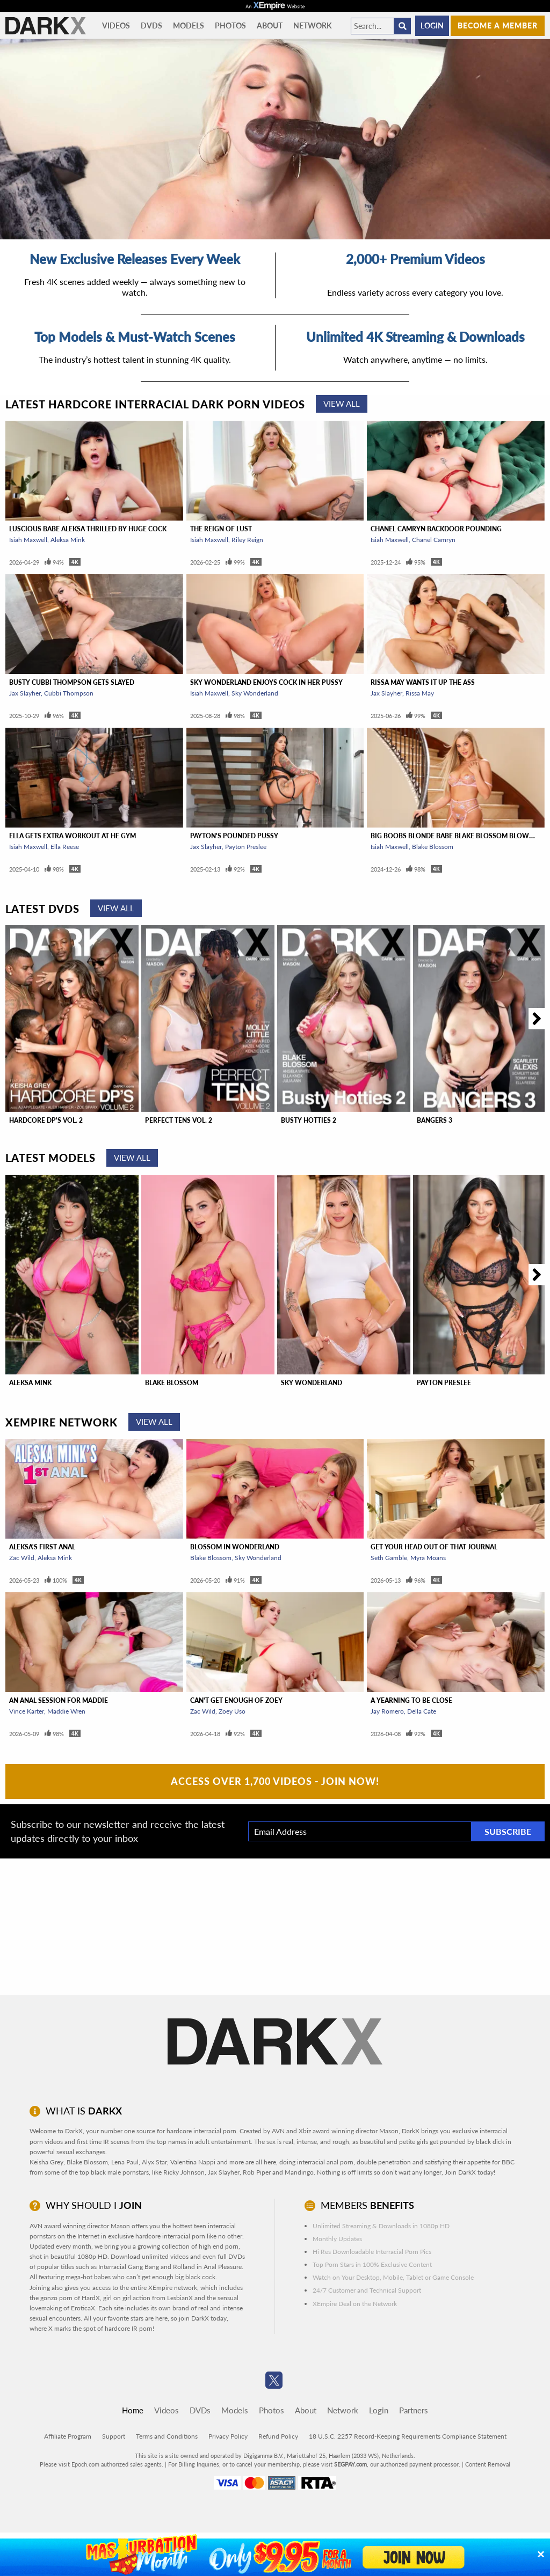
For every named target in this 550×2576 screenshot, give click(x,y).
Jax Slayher (25, 693)
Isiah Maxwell (28, 540)
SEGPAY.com (350, 2464)
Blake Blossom (432, 847)
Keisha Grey (46, 2162)
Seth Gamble (389, 1558)
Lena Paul (125, 2162)
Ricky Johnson (184, 2172)
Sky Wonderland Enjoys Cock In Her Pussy (266, 682)
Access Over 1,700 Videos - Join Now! (275, 1781)
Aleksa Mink (67, 540)
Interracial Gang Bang (128, 2267)
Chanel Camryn (433, 540)
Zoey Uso (232, 1711)
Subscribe (507, 1831)
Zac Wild (21, 1558)
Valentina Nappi (192, 2162)
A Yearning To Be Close (411, 1700)
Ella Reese (64, 847)
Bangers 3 (434, 1120)
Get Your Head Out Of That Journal (434, 1547)
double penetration (384, 2162)
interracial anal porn (325, 2162)
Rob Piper (257, 2172)
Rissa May (420, 693)
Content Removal (487, 2464)
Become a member (498, 25)
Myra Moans (428, 1558)
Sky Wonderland (254, 693)
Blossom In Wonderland (234, 1547)
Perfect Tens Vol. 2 (178, 1120)
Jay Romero (387, 1711)
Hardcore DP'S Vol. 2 (46, 1120)
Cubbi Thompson (68, 693)
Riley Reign (247, 540)
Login (432, 25)
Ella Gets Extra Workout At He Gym (72, 836)
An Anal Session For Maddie (58, 1700)
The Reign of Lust (221, 529)
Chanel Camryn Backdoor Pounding (436, 529)
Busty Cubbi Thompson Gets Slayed (71, 682)
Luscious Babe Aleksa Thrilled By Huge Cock (88, 529)
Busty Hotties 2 (308, 1120)
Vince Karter (26, 1711)
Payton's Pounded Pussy (234, 836)
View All (341, 403)
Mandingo (299, 2172)
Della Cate (421, 1711)
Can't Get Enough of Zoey (236, 1700)
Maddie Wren (66, 1711)
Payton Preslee (245, 847)
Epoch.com (85, 2464)
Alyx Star (154, 2162)
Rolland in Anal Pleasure (207, 2267)
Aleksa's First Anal (42, 1547)
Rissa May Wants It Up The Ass (423, 682)
